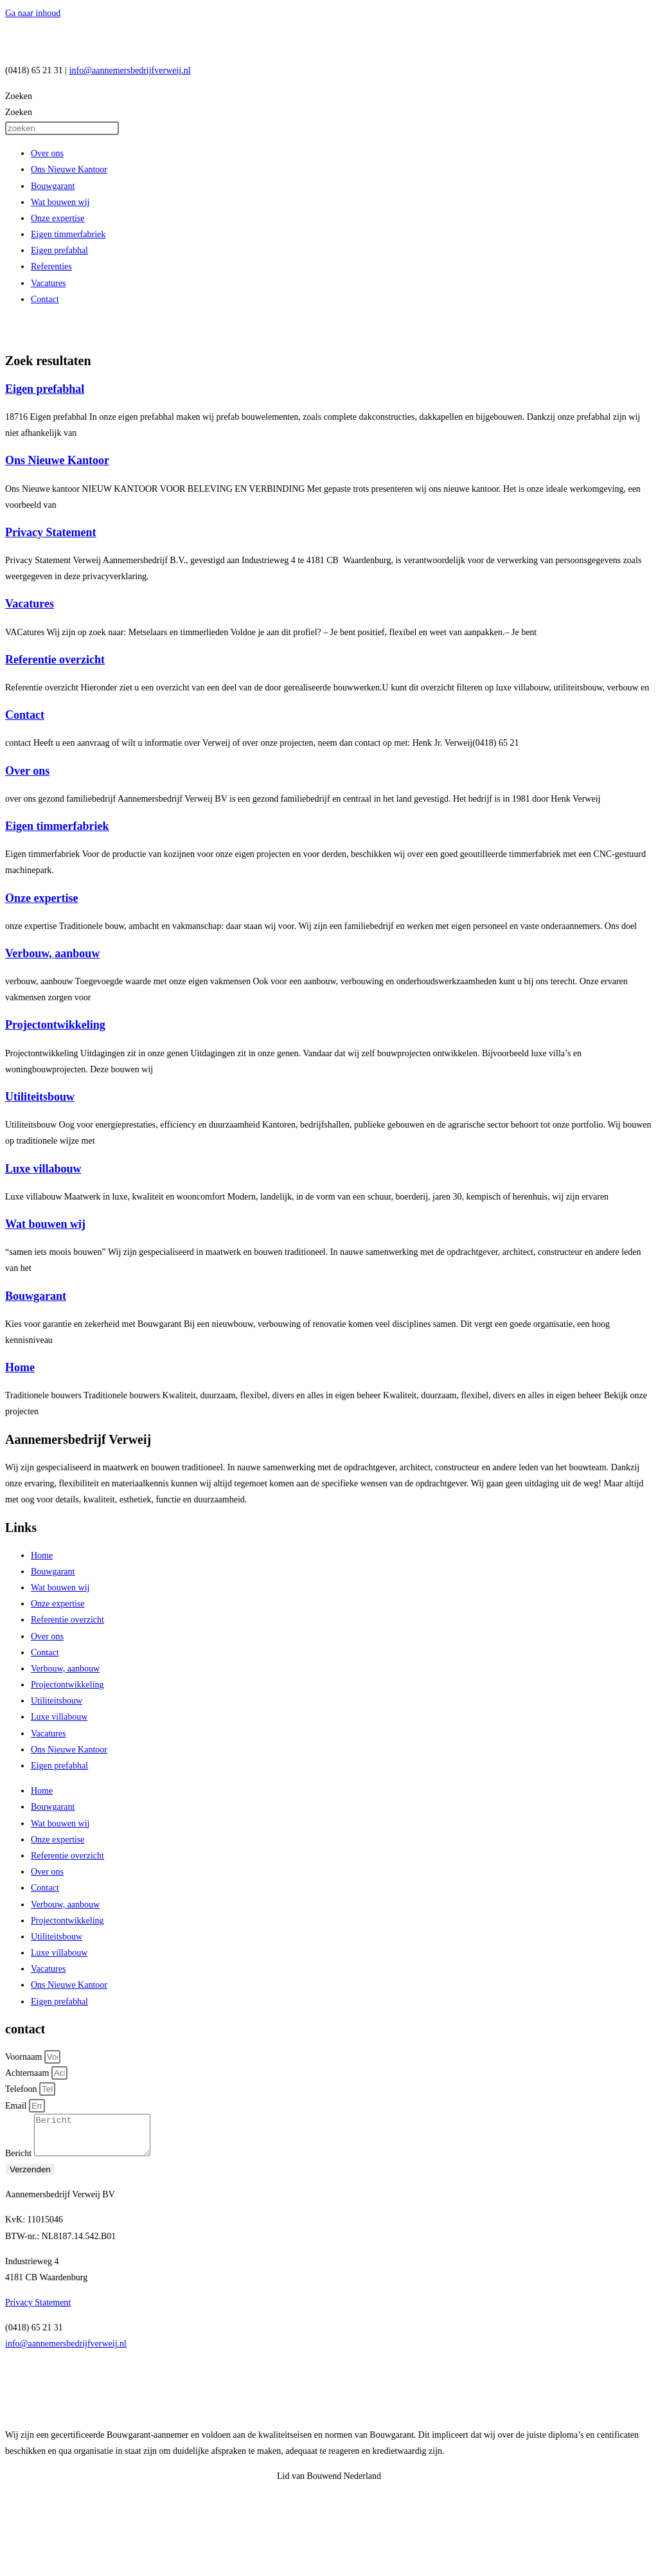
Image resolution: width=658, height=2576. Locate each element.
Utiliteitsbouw (40, 1096)
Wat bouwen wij (60, 202)
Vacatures (48, 283)
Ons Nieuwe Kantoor (69, 169)
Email (17, 2106)
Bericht (19, 2161)
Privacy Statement (50, 532)
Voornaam (24, 2057)
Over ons (47, 153)
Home (20, 1367)
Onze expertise (58, 218)
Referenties (51, 266)
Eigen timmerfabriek (68, 234)
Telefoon (22, 2089)
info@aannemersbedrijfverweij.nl (130, 70)
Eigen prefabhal (59, 250)
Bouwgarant (53, 186)
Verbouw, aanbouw (52, 953)
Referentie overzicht (55, 659)
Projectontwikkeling (55, 1024)
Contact (45, 299)
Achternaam (28, 2073)
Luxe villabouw (43, 1168)
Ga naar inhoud (32, 13)
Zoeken (18, 96)
